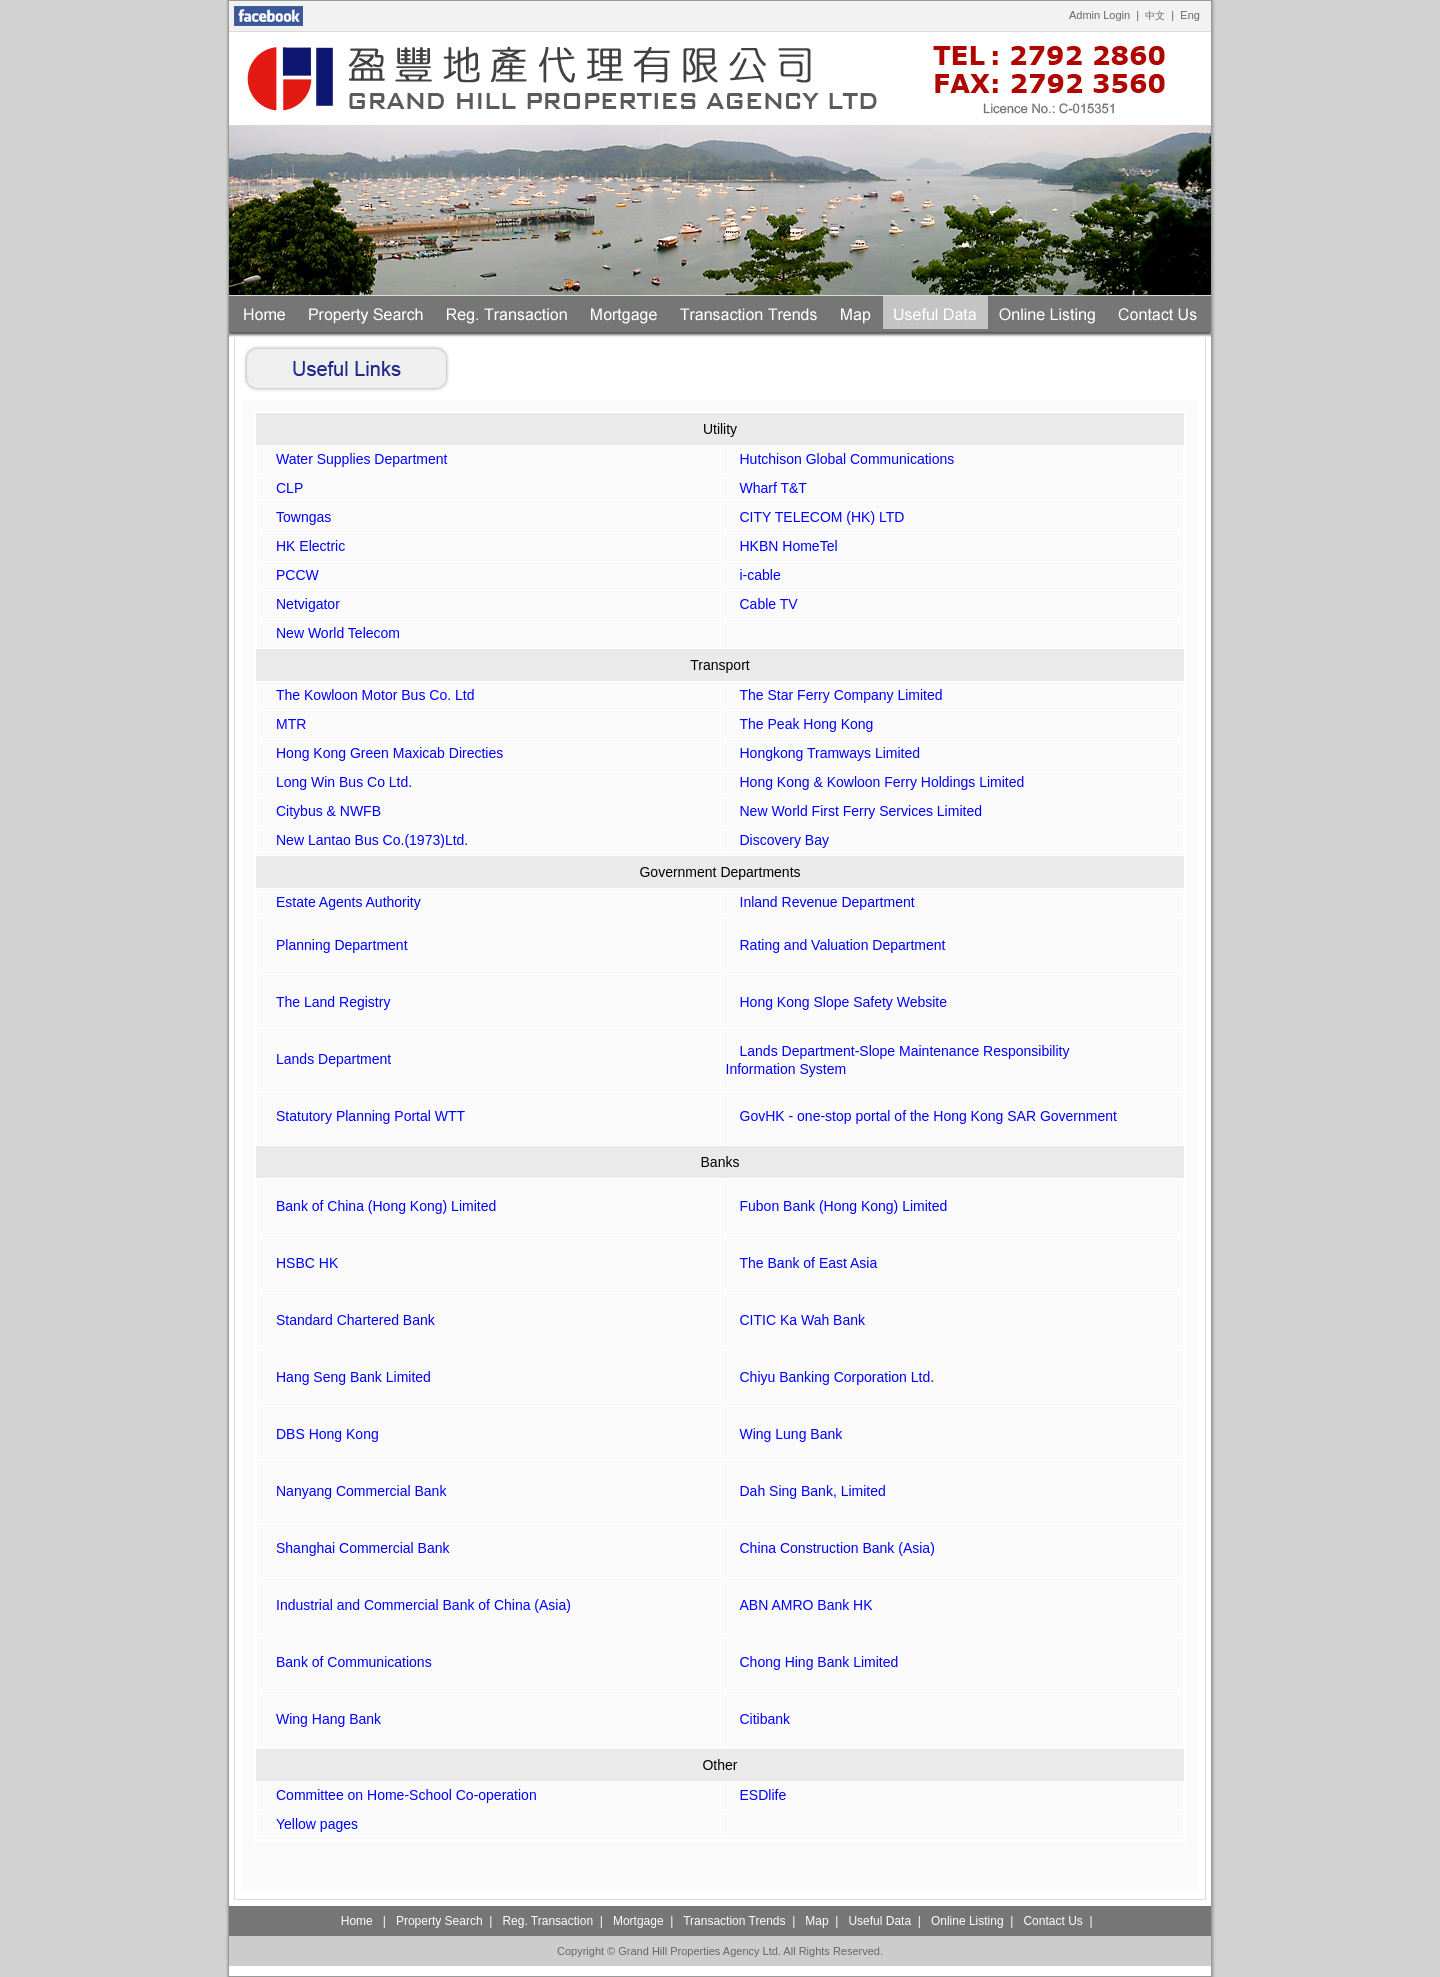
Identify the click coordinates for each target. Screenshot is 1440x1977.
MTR (284, 724)
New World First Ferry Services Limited (854, 811)
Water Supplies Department (354, 459)
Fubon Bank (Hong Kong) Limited (837, 1206)
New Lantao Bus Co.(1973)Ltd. (365, 840)
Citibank (758, 1719)
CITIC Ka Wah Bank (796, 1320)
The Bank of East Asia (802, 1263)
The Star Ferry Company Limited (834, 695)
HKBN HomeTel (782, 546)
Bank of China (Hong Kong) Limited (379, 1206)
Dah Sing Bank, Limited (806, 1491)
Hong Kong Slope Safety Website (837, 1002)
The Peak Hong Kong (800, 724)
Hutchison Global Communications (840, 459)
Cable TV (762, 604)
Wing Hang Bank (321, 1719)
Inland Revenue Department (820, 902)
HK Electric (303, 546)
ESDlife (756, 1795)
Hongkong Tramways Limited (823, 753)
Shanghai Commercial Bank (356, 1548)
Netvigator (301, 604)
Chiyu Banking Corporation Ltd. (830, 1377)
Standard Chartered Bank (348, 1320)
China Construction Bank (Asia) (830, 1548)
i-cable (753, 575)
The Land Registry (326, 1002)
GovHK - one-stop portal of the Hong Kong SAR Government (921, 1116)
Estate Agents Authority (341, 902)
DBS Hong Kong (320, 1434)
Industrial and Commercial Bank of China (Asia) (416, 1605)
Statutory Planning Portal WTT (363, 1116)
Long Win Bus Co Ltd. (337, 782)
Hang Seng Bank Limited (346, 1377)
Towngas (296, 517)
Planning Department (335, 945)
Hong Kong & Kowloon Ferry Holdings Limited (875, 782)
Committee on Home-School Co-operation (399, 1795)
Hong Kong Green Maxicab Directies (382, 753)
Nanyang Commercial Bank (354, 1491)
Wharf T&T (766, 488)
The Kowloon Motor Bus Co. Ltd (368, 695)
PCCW (290, 575)
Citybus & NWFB (321, 811)
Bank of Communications (347, 1662)
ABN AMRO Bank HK (799, 1605)
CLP (282, 488)
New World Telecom (331, 633)
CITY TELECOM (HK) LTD (815, 517)
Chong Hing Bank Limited (812, 1662)
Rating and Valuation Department (836, 945)
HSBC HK (300, 1263)
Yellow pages (310, 1824)
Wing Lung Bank (784, 1434)
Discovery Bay (777, 840)
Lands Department (326, 1059)
